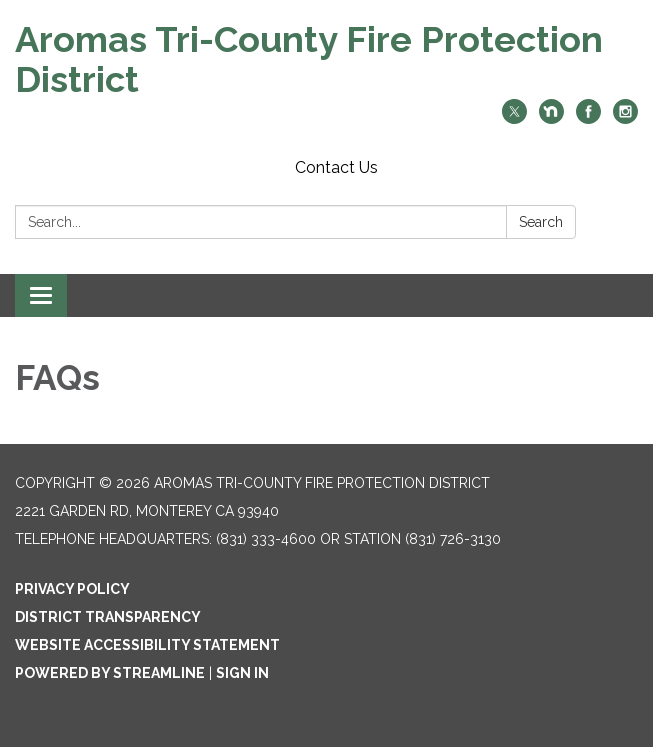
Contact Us (336, 167)
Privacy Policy (72, 589)
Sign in (242, 673)
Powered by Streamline (110, 673)
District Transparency (108, 617)
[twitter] (514, 118)
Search (541, 222)
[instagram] (625, 118)
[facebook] (588, 118)
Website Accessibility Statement (147, 645)
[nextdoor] (551, 118)
